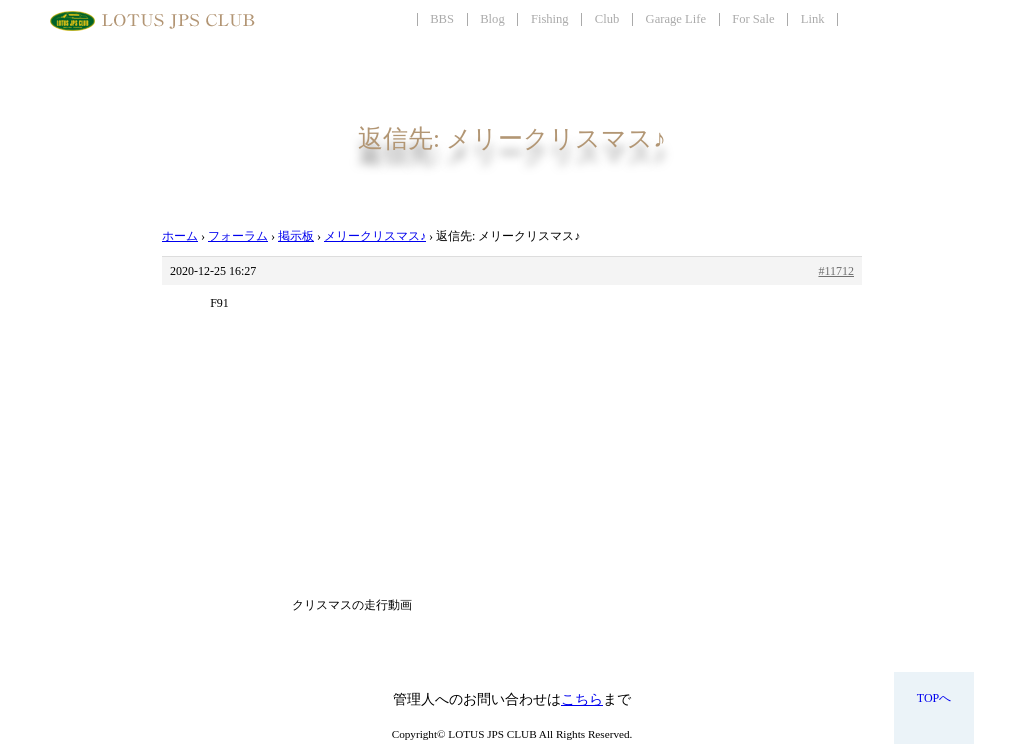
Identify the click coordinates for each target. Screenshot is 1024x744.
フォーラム (238, 236)
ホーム (180, 236)
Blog (492, 19)
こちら (582, 699)
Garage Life (676, 19)
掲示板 (296, 236)
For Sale (753, 19)
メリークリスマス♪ (375, 236)
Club (607, 19)
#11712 (836, 271)
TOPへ (934, 698)
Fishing (550, 19)
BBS (442, 19)
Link (813, 19)
